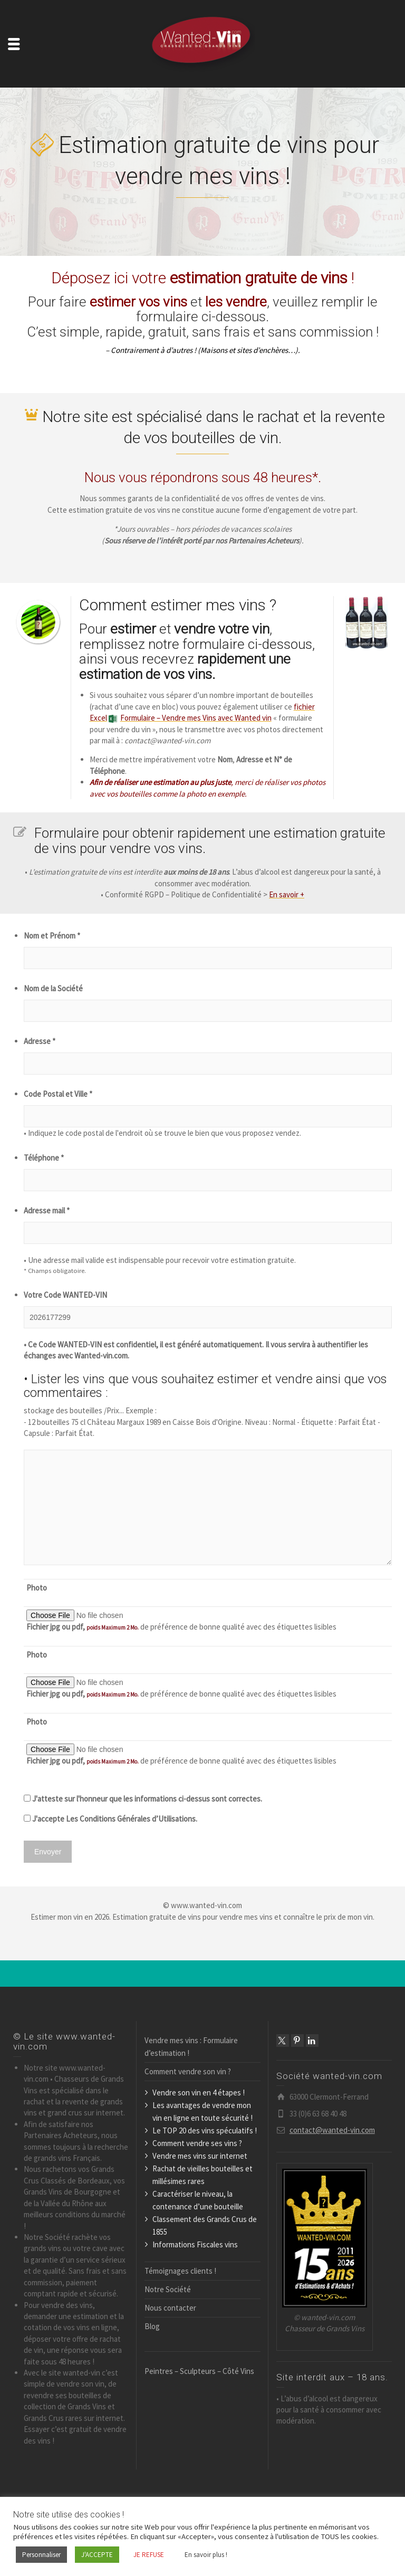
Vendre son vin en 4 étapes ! (198, 2092)
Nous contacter (170, 2308)
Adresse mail (47, 1210)
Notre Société (167, 2289)
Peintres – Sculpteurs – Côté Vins (199, 2371)
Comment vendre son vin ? (187, 2071)
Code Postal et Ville (58, 1094)
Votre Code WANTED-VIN (65, 1295)
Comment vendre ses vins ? (197, 2143)
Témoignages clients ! (180, 2271)
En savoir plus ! (206, 2554)
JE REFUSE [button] (148, 2554)
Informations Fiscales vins (195, 2244)
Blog (152, 2326)
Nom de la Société (53, 988)
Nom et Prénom (52, 936)
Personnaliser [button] (41, 2554)
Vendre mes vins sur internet (199, 2156)
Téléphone (44, 1158)
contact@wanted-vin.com (332, 2130)
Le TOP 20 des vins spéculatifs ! (204, 2130)
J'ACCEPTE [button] (97, 2554)
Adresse (39, 1041)
